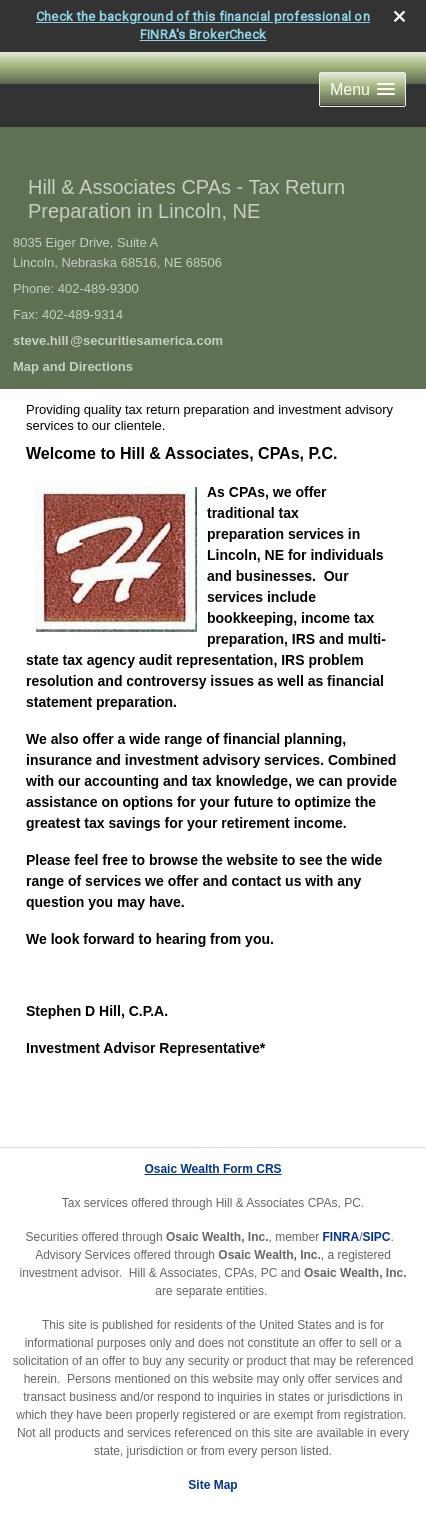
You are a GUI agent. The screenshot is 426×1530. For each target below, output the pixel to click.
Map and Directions (73, 366)
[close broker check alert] (399, 16)
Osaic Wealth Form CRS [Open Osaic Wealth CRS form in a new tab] (212, 1169)
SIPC (377, 1237)
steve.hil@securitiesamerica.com (118, 340)
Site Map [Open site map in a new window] (212, 1485)
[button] (362, 89)
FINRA (340, 1237)
